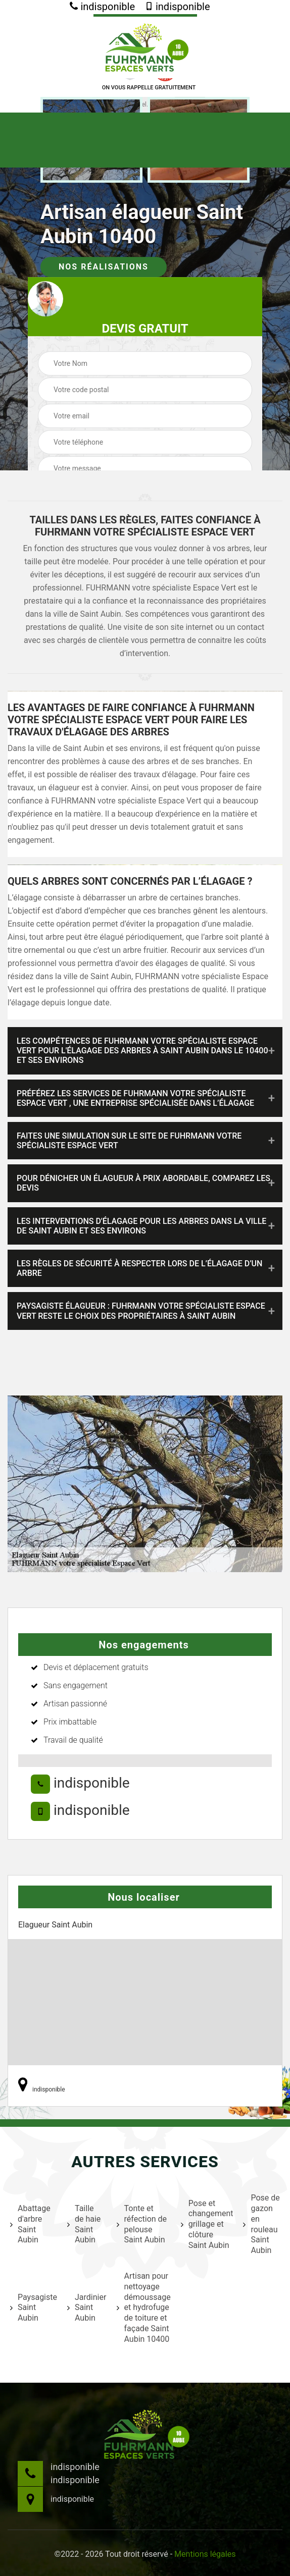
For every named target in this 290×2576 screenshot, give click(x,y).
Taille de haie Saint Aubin (84, 2224)
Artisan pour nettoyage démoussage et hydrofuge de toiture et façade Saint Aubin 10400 (142, 2307)
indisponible (102, 7)
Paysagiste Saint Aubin (32, 2307)
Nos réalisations (104, 267)
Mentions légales (204, 2554)
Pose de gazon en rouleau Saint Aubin (261, 2224)
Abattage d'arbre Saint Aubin (30, 2224)
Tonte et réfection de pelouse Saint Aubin (142, 2224)
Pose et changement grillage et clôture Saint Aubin (206, 2224)
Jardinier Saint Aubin (85, 2307)
